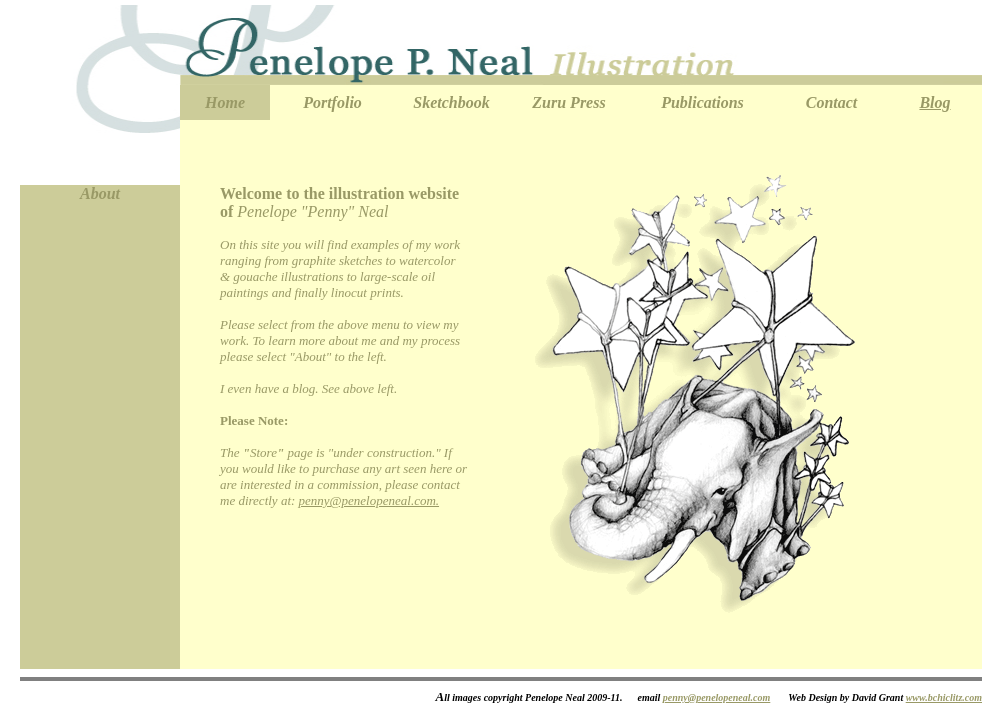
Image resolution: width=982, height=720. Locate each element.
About (100, 193)
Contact (832, 102)
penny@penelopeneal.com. (369, 500)
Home (225, 102)
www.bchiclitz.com (944, 697)
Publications (702, 102)
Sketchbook (451, 102)
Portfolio (332, 102)
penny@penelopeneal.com (716, 697)
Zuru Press (568, 102)
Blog (934, 102)
